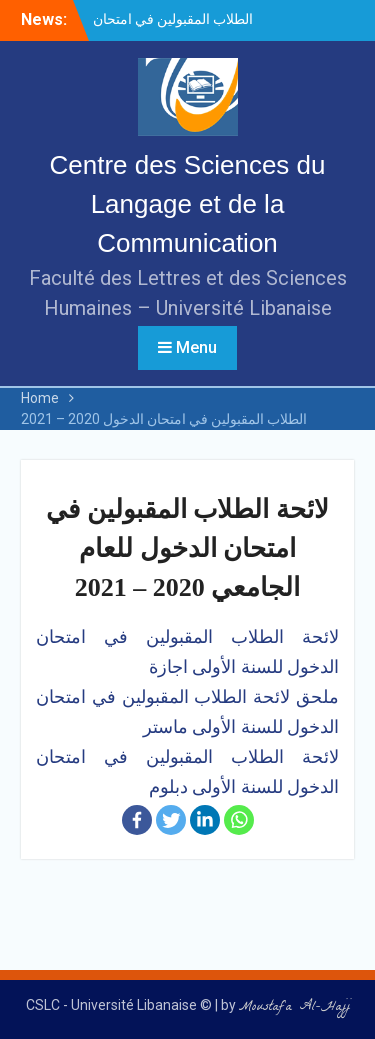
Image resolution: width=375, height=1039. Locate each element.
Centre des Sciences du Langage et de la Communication (187, 204)
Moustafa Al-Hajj (294, 1008)
